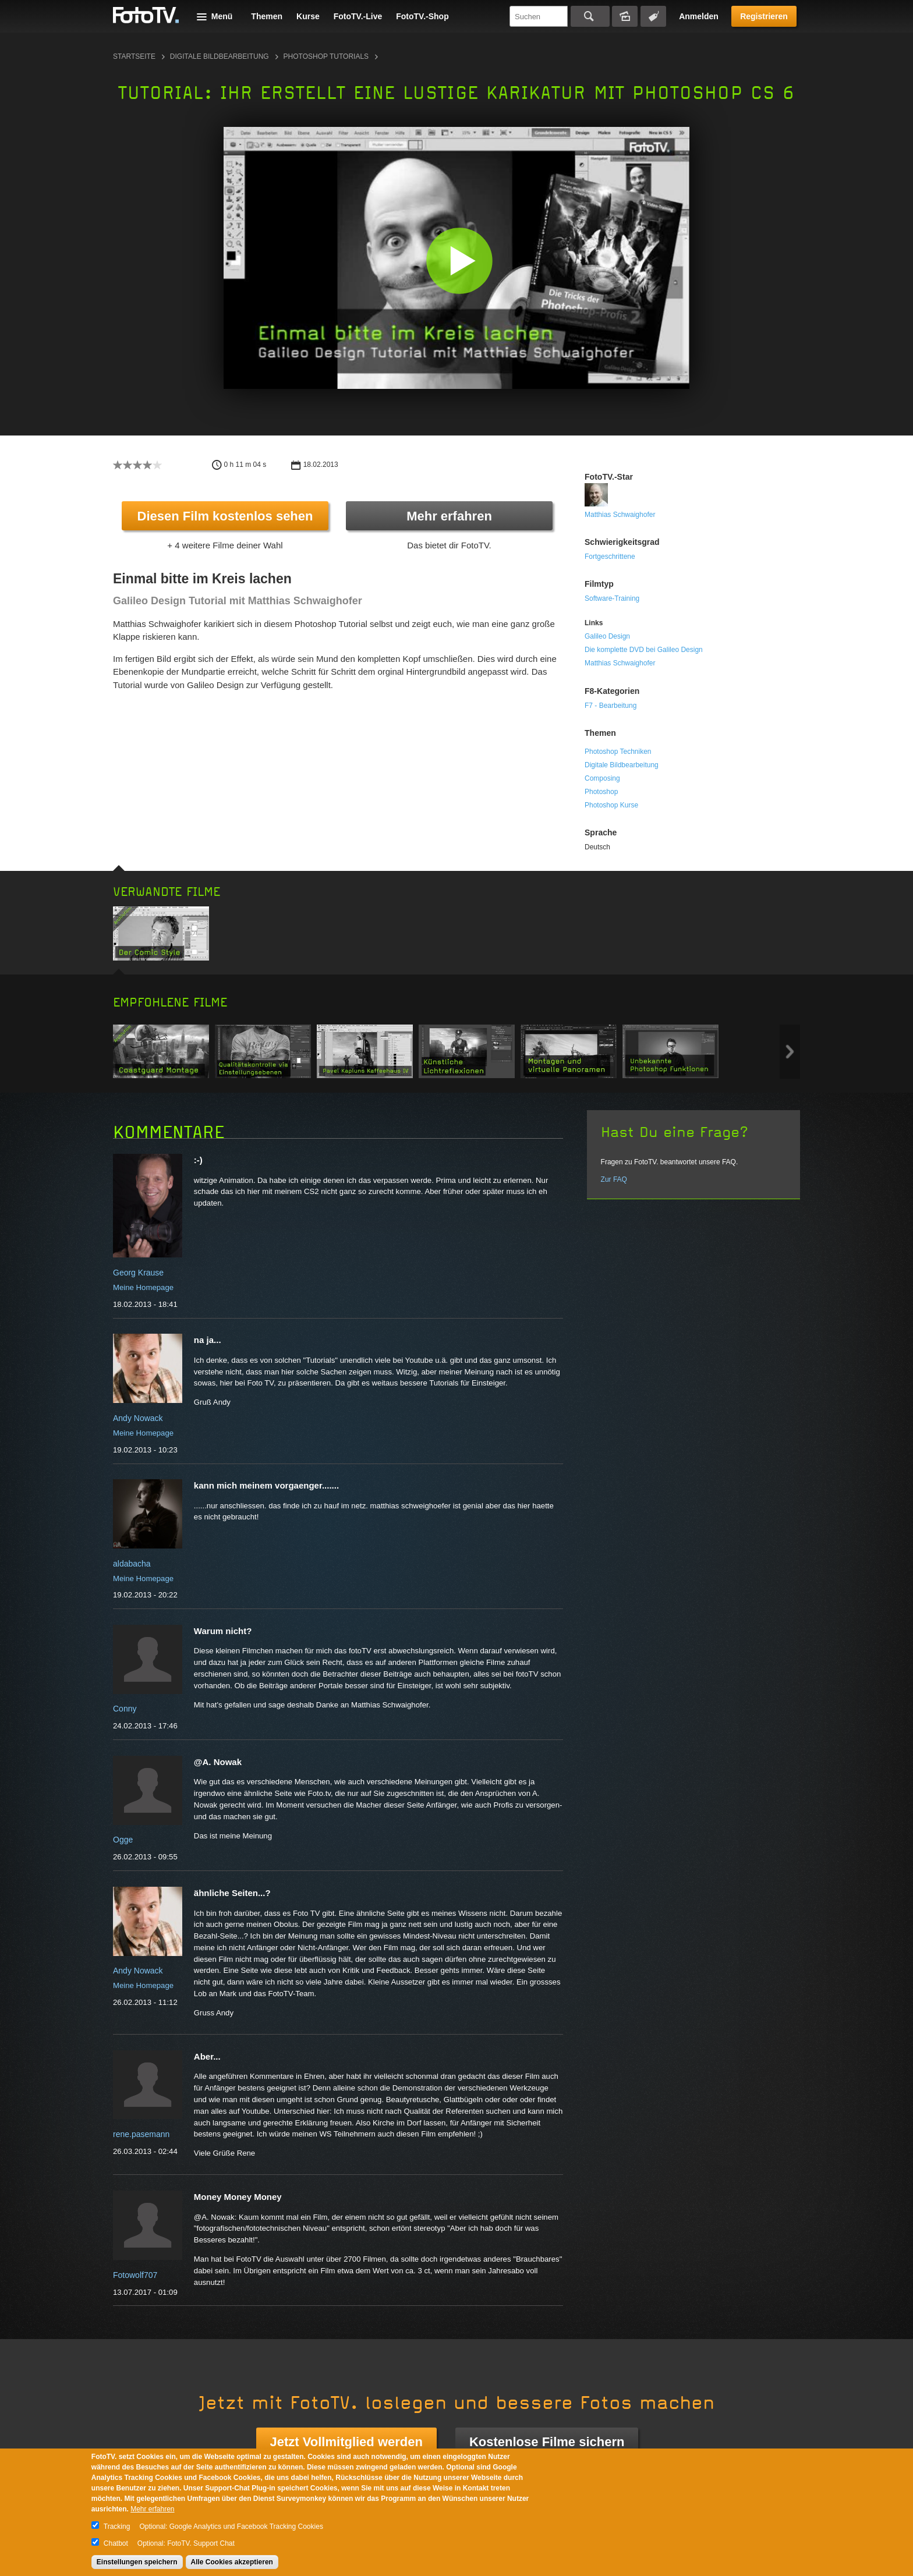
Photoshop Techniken (618, 751)
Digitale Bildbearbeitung (219, 56)
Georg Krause (138, 1272)
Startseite (134, 56)
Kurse (308, 16)
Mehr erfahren (449, 516)
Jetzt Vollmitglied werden (346, 2442)
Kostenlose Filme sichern (547, 2442)
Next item (790, 1052)
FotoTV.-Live (358, 16)
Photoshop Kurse (611, 805)
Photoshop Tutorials (326, 56)
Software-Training (612, 598)
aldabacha (132, 1563)
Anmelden (699, 16)
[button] (459, 260)
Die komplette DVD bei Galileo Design (644, 650)
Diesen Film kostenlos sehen (225, 516)
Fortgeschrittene (610, 556)
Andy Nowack (138, 1418)
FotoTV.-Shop (422, 16)
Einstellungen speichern (137, 2562)
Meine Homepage (143, 1287)
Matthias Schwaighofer (620, 515)
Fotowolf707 (135, 2275)
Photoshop (601, 792)
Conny (124, 1708)
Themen (266, 16)
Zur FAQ (614, 1179)
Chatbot (116, 2543)
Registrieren (764, 16)
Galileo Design (607, 636)
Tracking (117, 2526)
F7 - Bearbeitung (610, 705)
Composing (602, 778)
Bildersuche (625, 16)
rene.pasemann (141, 2134)
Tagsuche (653, 16)
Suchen (590, 16)
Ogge (123, 1839)
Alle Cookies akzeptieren (232, 2562)
